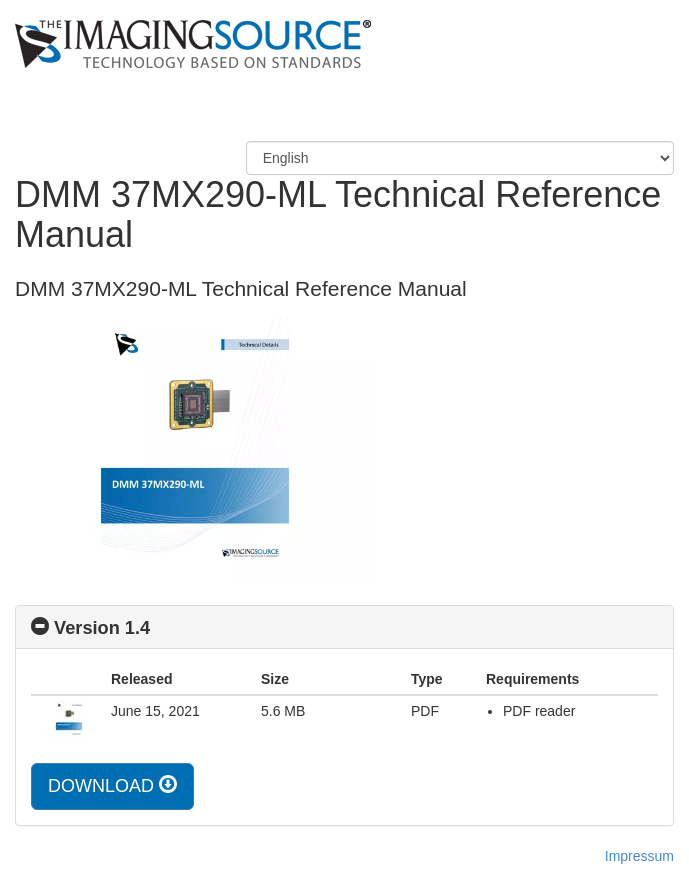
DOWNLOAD (112, 785)
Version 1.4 (102, 628)
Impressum (639, 856)
